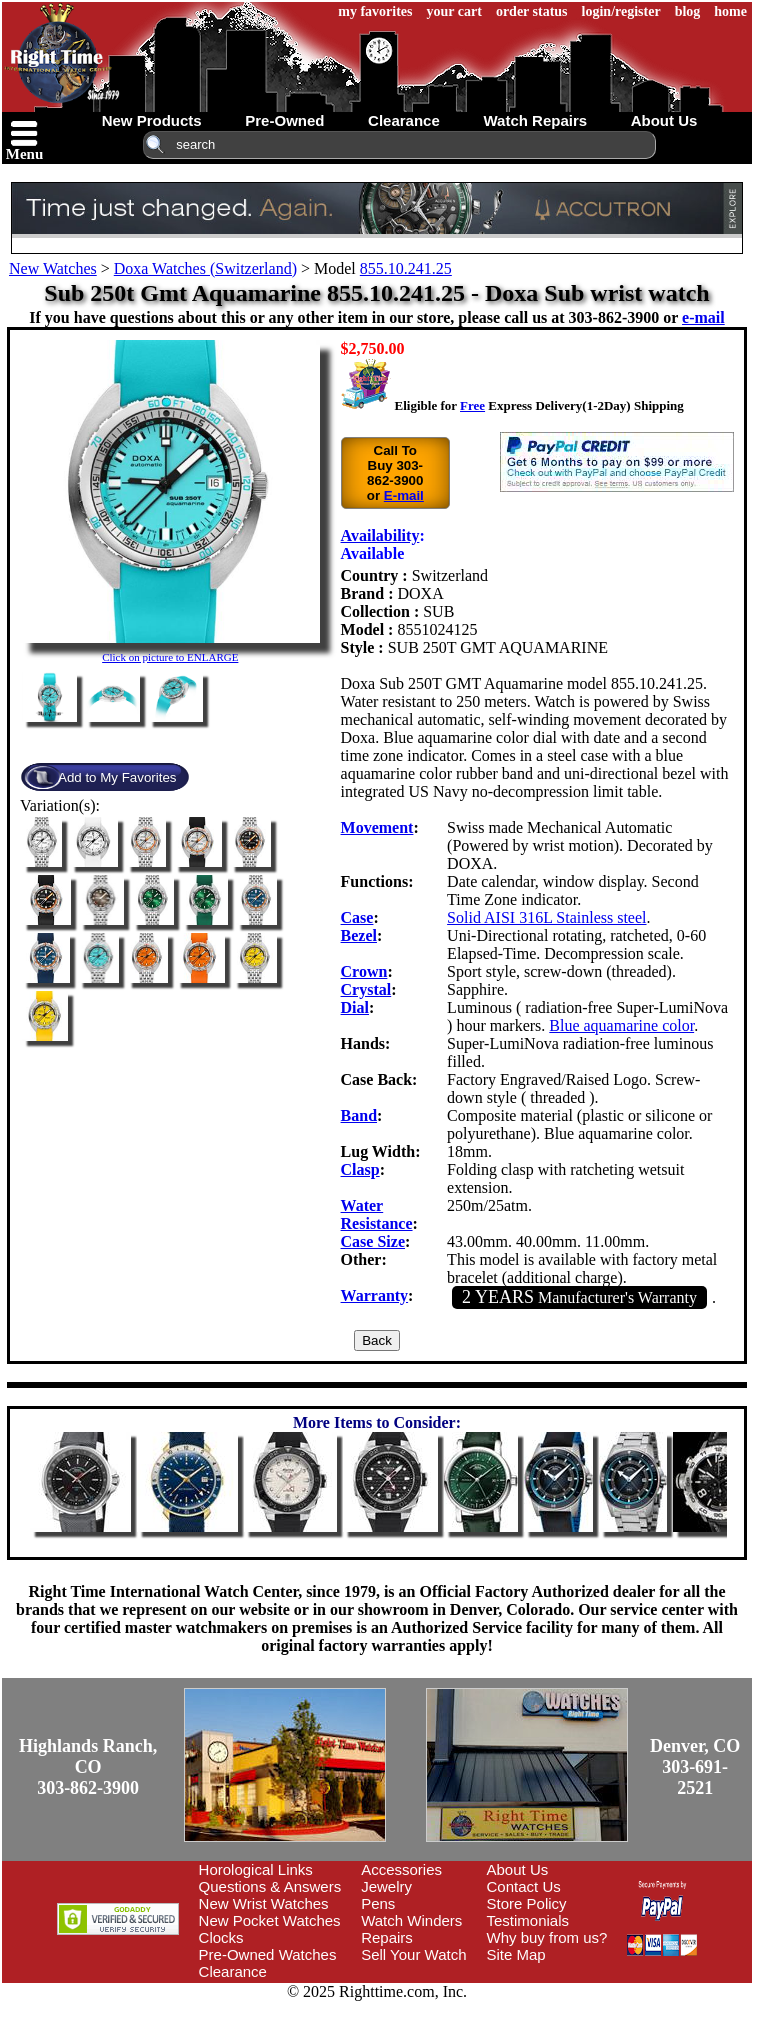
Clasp (360, 1169)
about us (664, 120)
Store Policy (527, 1903)
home (730, 11)
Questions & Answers (270, 1886)
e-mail (703, 317)
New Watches (53, 268)
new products (152, 120)
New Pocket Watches (270, 1920)
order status (532, 11)
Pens (378, 1903)
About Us (518, 1869)
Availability (380, 535)
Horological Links (256, 1869)
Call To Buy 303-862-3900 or (395, 473)
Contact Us (524, 1886)
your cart (454, 11)
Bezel (359, 935)
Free (472, 405)
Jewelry (386, 1886)
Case (357, 917)
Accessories (401, 1869)
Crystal (366, 989)
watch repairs (535, 120)
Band (359, 1115)
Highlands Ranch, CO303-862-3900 (88, 1767)
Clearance (233, 1971)
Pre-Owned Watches (268, 1954)
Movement (377, 827)
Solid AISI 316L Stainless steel (546, 917)
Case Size (373, 1241)
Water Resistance (377, 1214)
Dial (355, 1007)
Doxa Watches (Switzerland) (205, 268)
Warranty (375, 1295)
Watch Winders (411, 1920)
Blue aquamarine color (621, 1025)
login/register (621, 11)
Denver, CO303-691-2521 (695, 1767)
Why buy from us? (547, 1937)
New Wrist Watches (264, 1903)
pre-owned (284, 120)
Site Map (516, 1954)
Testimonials (528, 1920)
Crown (364, 971)
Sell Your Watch (413, 1954)
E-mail (404, 495)
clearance (404, 120)
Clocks (221, 1937)
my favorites (375, 11)
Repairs (387, 1937)
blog (688, 11)
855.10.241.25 (406, 268)
